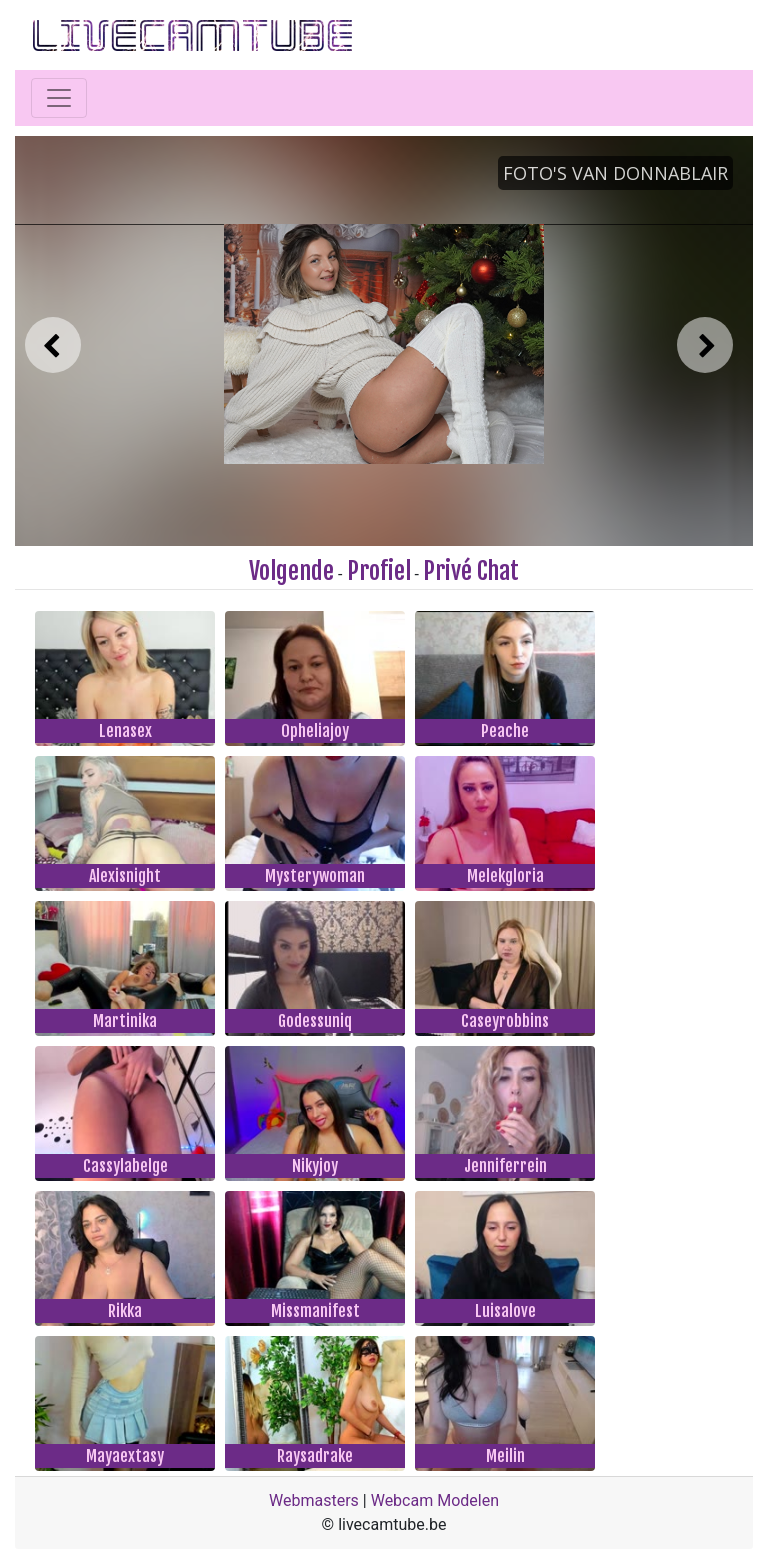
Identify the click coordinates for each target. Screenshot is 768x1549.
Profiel (379, 571)
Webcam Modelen (435, 1500)
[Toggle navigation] (59, 98)
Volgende (291, 571)
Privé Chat (471, 571)
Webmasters (314, 1500)
